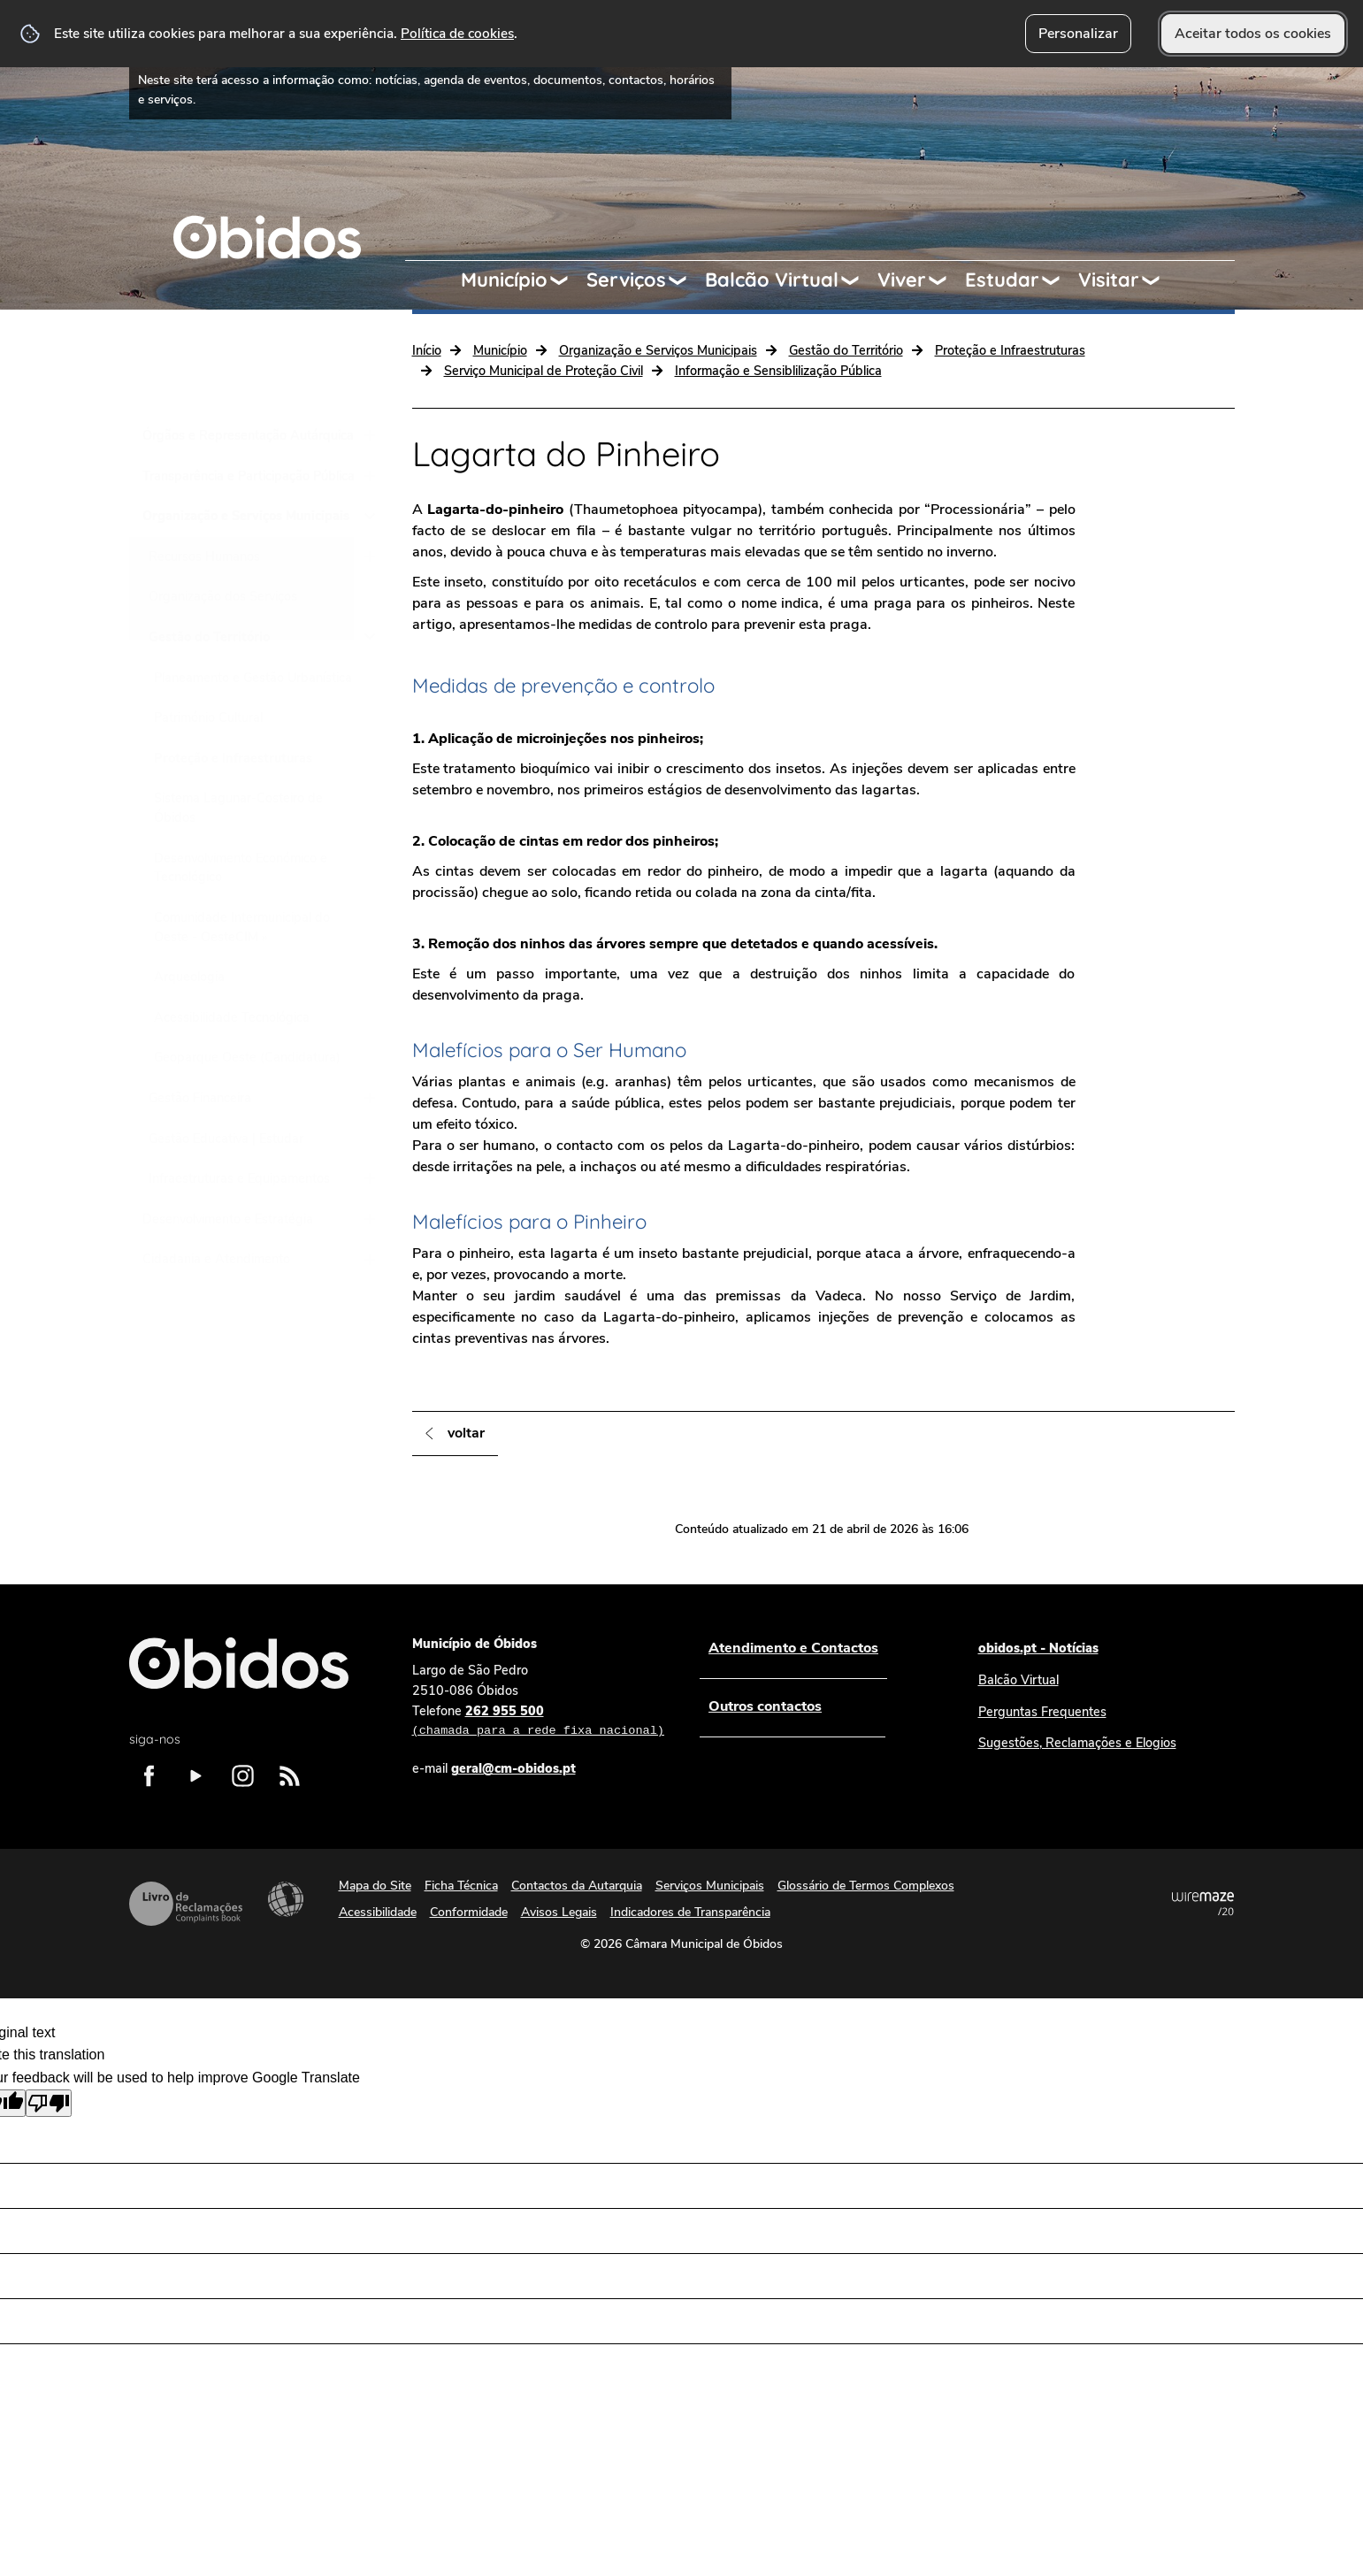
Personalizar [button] (1078, 33)
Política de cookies (457, 33)
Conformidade (469, 1912)
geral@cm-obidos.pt (513, 1768)
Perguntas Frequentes (1042, 1712)
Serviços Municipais (709, 1885)
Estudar (1002, 279)
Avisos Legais (559, 1912)
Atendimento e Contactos (793, 1648)
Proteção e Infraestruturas (1010, 350)
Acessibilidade (285, 1899)
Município (504, 279)
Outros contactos (765, 1706)
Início (426, 350)
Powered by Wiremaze (1203, 1903)
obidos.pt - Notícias (1038, 1648)
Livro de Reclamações (185, 1904)
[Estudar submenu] (1058, 280)
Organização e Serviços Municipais (658, 350)
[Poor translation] (49, 2103)
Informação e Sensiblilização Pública (778, 371)
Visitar (1108, 279)
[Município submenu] (566, 280)
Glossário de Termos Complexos (865, 1885)
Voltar (466, 1433)
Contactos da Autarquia (576, 1885)
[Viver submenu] (945, 280)
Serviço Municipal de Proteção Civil (543, 371)
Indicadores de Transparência (690, 1912)
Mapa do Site (375, 1885)
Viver (901, 279)
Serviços (626, 279)
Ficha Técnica (461, 1885)
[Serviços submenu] (685, 280)
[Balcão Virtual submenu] (857, 280)
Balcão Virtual (771, 279)
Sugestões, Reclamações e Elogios (1077, 1743)
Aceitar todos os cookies (1253, 33)
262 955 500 (538, 1721)
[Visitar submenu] (1158, 280)
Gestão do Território (846, 350)
